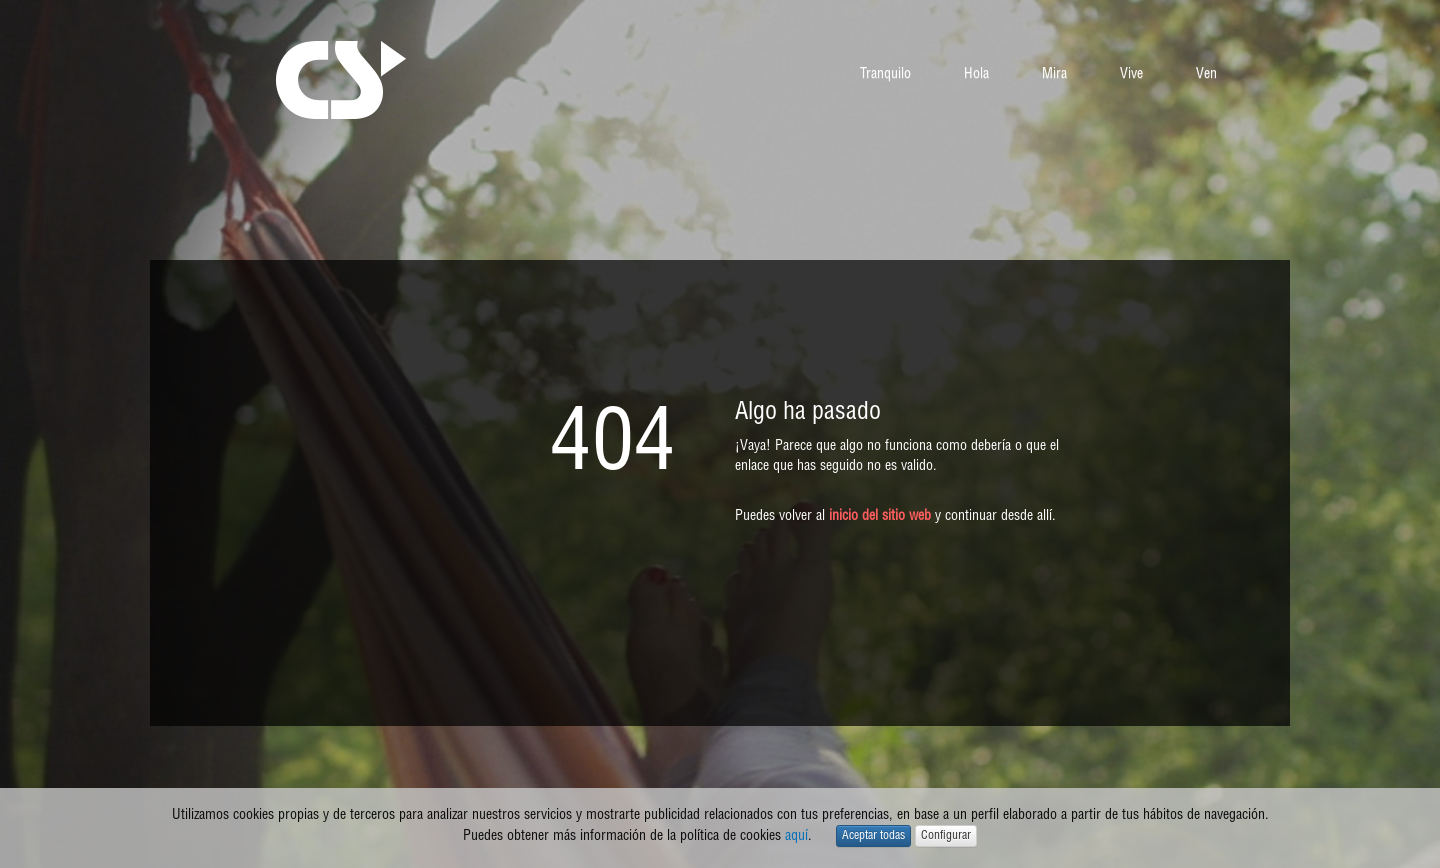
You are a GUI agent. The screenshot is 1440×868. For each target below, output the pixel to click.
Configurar (946, 835)
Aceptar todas (873, 835)
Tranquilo (885, 74)
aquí (796, 836)
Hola (976, 74)
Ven (1206, 74)
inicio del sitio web (880, 516)
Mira (1054, 74)
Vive (1131, 74)
